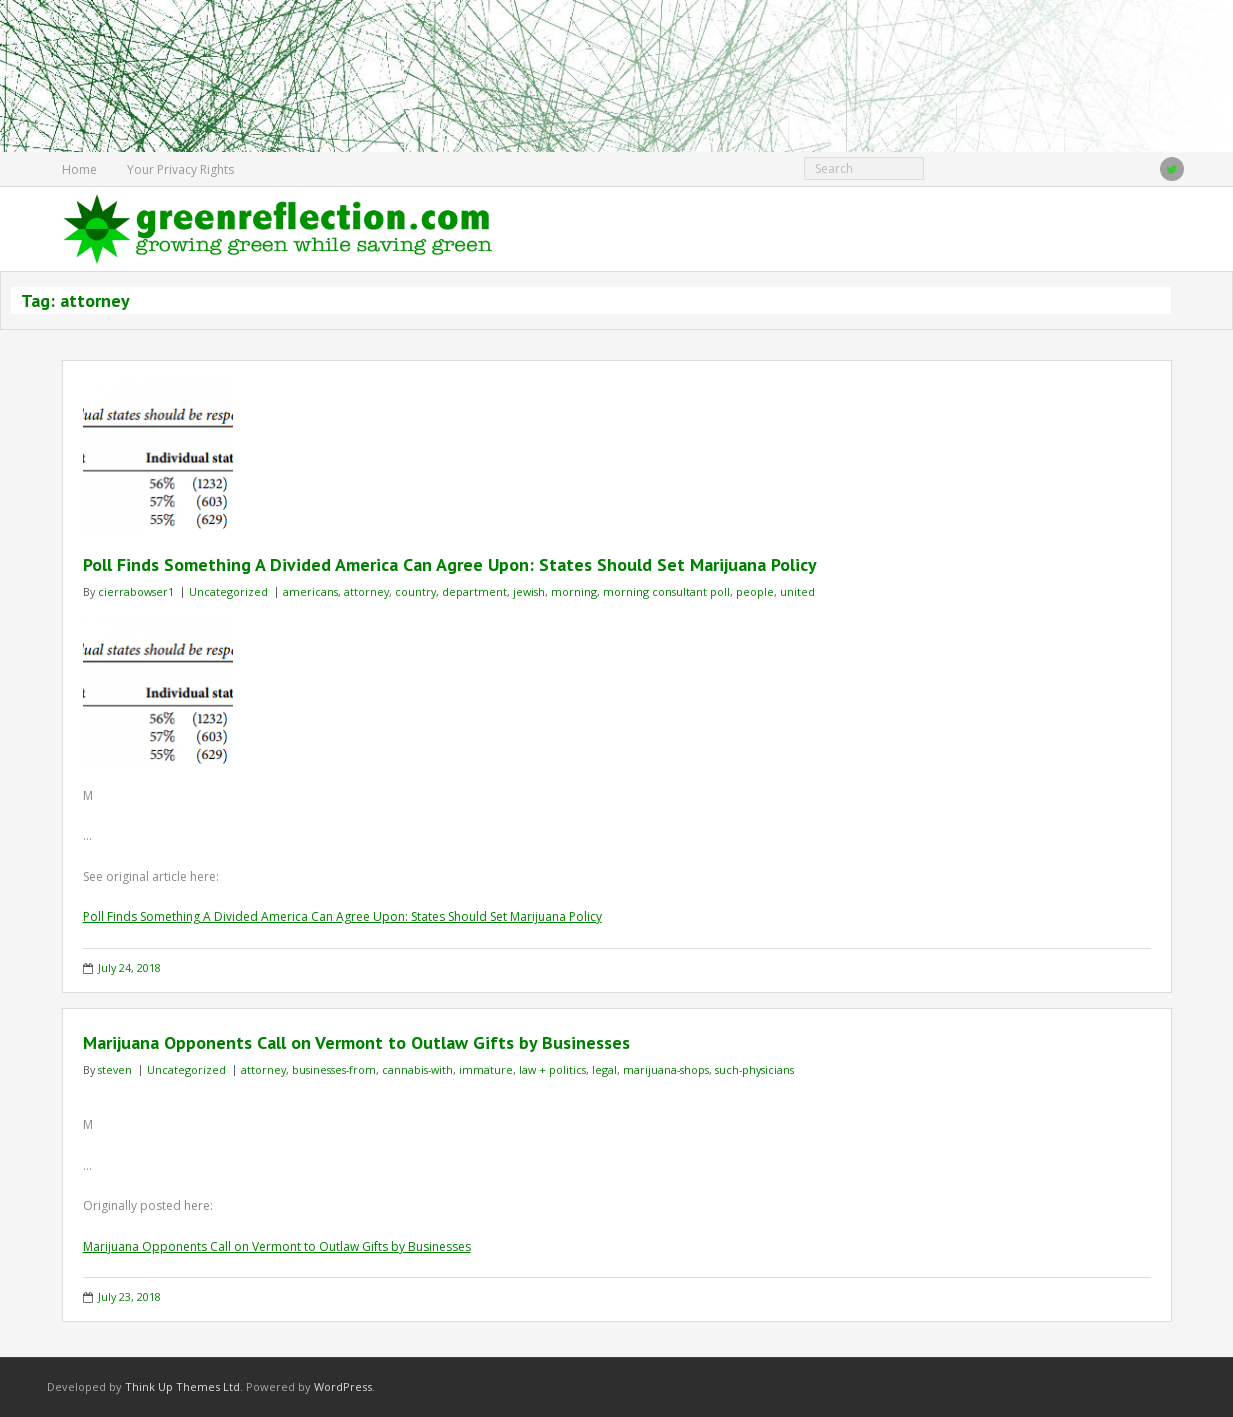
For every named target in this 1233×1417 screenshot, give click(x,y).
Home (79, 169)
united (797, 591)
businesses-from (334, 1069)
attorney (366, 591)
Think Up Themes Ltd (182, 1386)
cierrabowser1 (136, 591)
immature (486, 1069)
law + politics (552, 1069)
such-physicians (754, 1069)
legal (604, 1069)
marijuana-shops (666, 1069)
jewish (529, 591)
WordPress (343, 1386)
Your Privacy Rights (180, 169)
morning (574, 591)
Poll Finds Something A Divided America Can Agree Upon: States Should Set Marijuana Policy (450, 564)
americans (310, 591)
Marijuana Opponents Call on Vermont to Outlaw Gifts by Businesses (356, 1042)
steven (115, 1069)
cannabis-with (417, 1069)
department (474, 591)
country (415, 591)
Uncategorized (228, 591)
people (755, 591)
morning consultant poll (666, 591)
